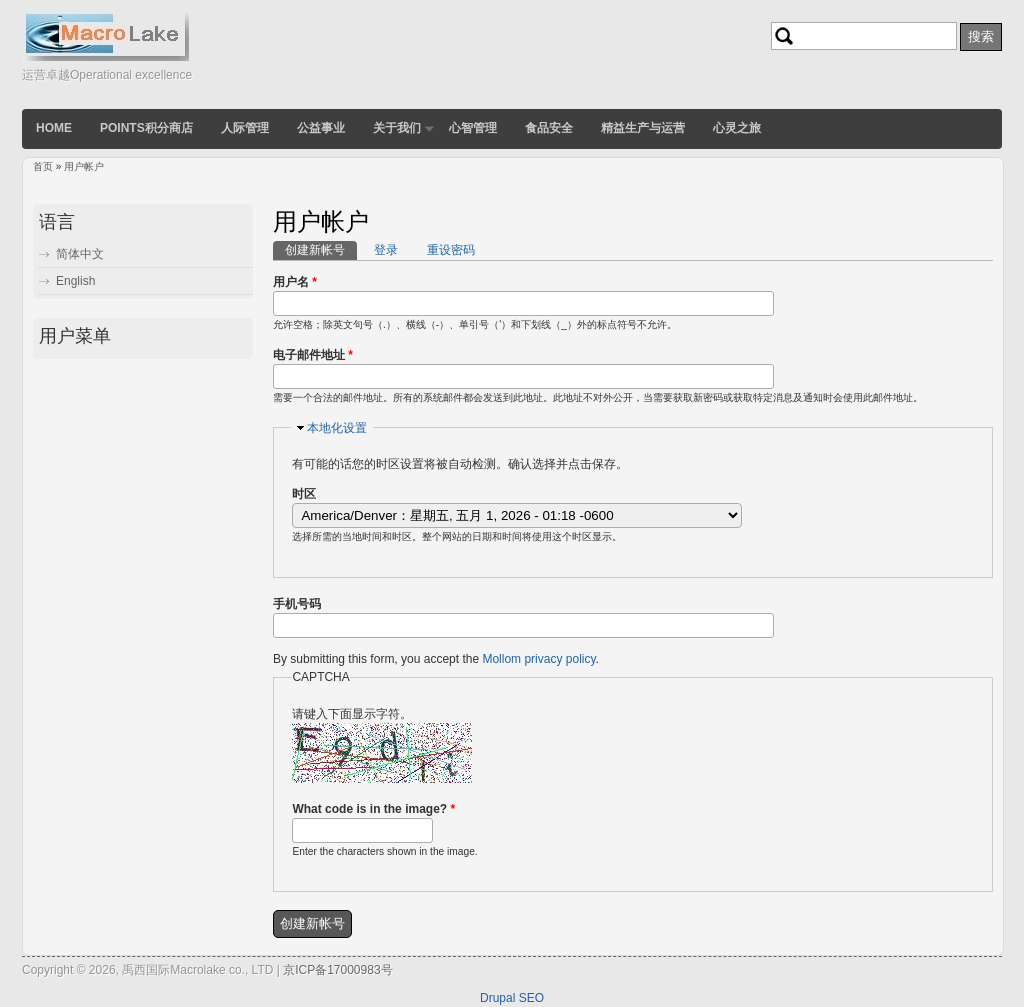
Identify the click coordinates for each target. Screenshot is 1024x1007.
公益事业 (321, 128)
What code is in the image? (373, 809)
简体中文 (80, 254)
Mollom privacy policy (538, 659)
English (75, 281)
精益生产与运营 (643, 128)
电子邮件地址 (313, 355)
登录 (386, 250)
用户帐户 (84, 166)
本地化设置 (337, 428)
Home (54, 128)
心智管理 (473, 128)
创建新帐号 (321, 249)
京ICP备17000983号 (337, 970)
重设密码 (451, 250)
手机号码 (297, 604)
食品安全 (549, 128)
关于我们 (397, 128)
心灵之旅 (737, 128)
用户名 (295, 282)
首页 (43, 166)
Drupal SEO (512, 998)
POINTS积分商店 (146, 128)
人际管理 (245, 128)
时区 (304, 494)
